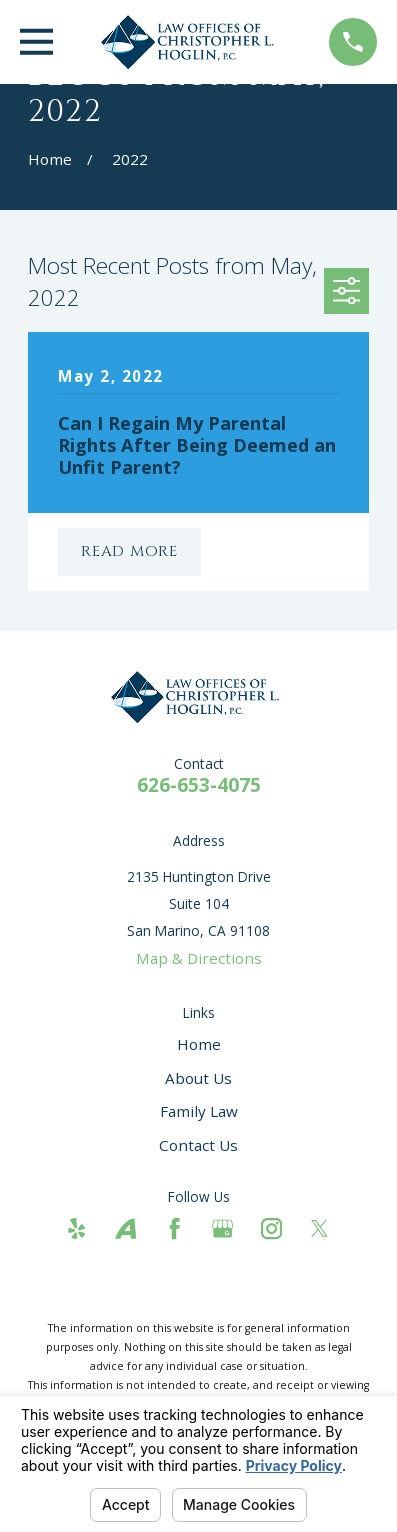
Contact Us (198, 1145)
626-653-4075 (199, 785)
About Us (198, 1078)
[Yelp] (76, 1228)
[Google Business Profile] (222, 1228)
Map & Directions (199, 958)
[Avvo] (125, 1228)
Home (199, 1044)
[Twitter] (319, 1228)
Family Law (199, 1111)
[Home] (191, 42)
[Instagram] (271, 1228)
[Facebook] (174, 1228)
